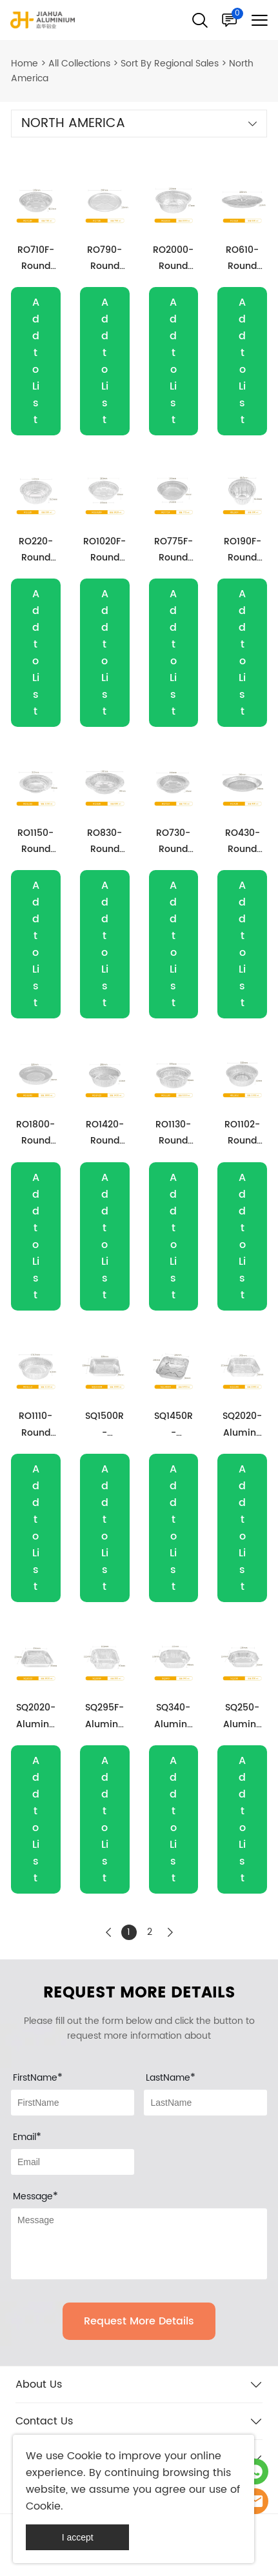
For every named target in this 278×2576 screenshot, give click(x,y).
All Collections (79, 63)
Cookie (84, 2456)
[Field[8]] (205, 2102)
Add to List (35, 361)
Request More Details (139, 2321)
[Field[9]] (72, 2162)
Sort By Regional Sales (170, 63)
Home (24, 63)
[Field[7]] (72, 2102)
